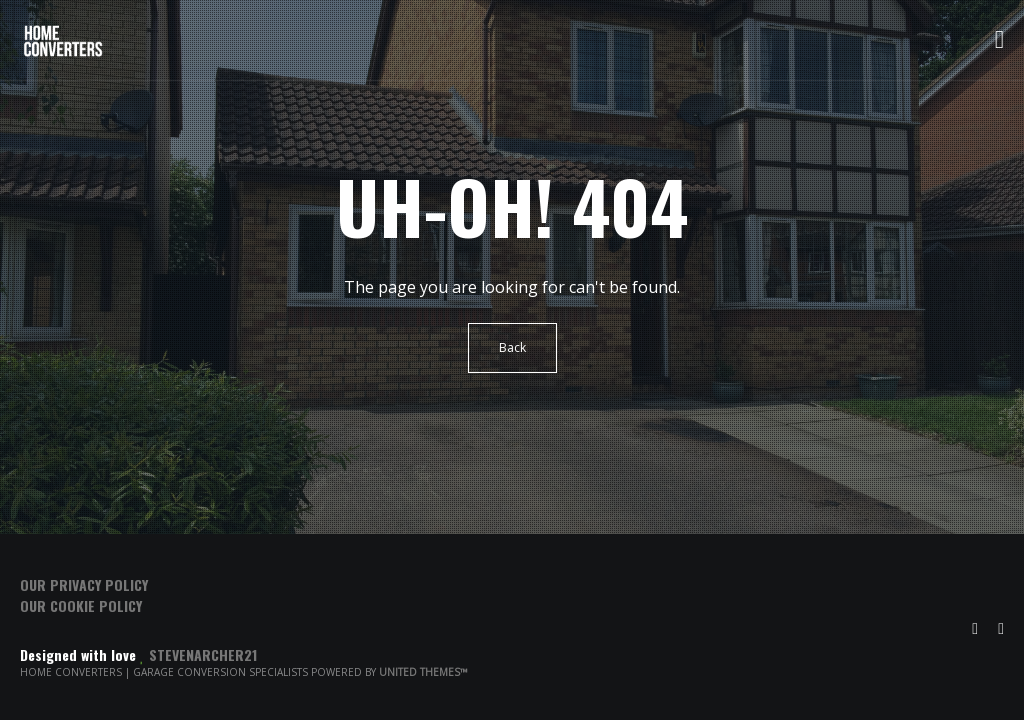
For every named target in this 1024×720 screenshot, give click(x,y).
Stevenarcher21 (203, 654)
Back (512, 347)
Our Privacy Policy (84, 584)
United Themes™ (423, 672)
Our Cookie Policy (81, 605)
